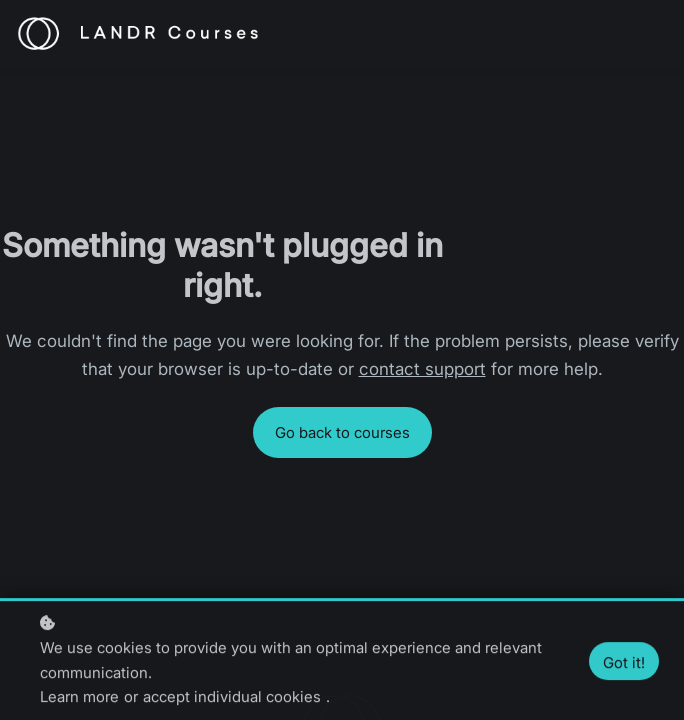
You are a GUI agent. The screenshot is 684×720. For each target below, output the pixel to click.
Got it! (624, 663)
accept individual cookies (232, 698)
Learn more (79, 698)
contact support (422, 369)
